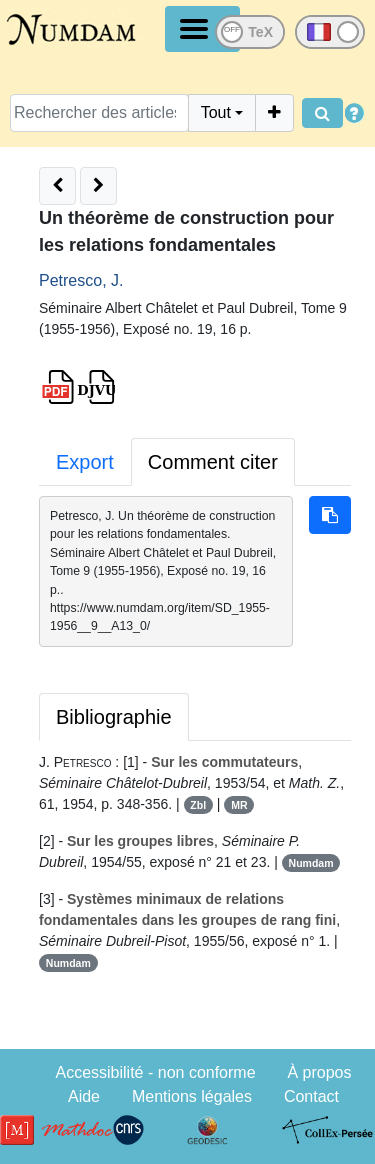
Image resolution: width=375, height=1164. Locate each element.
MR (239, 805)
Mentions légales (192, 1096)
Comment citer (213, 462)
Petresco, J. (81, 280)
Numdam (311, 863)
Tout (216, 112)
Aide (84, 1096)
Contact (311, 1096)
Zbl (198, 805)
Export (85, 462)
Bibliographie (114, 717)
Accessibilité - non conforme (155, 1072)
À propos (319, 1072)
